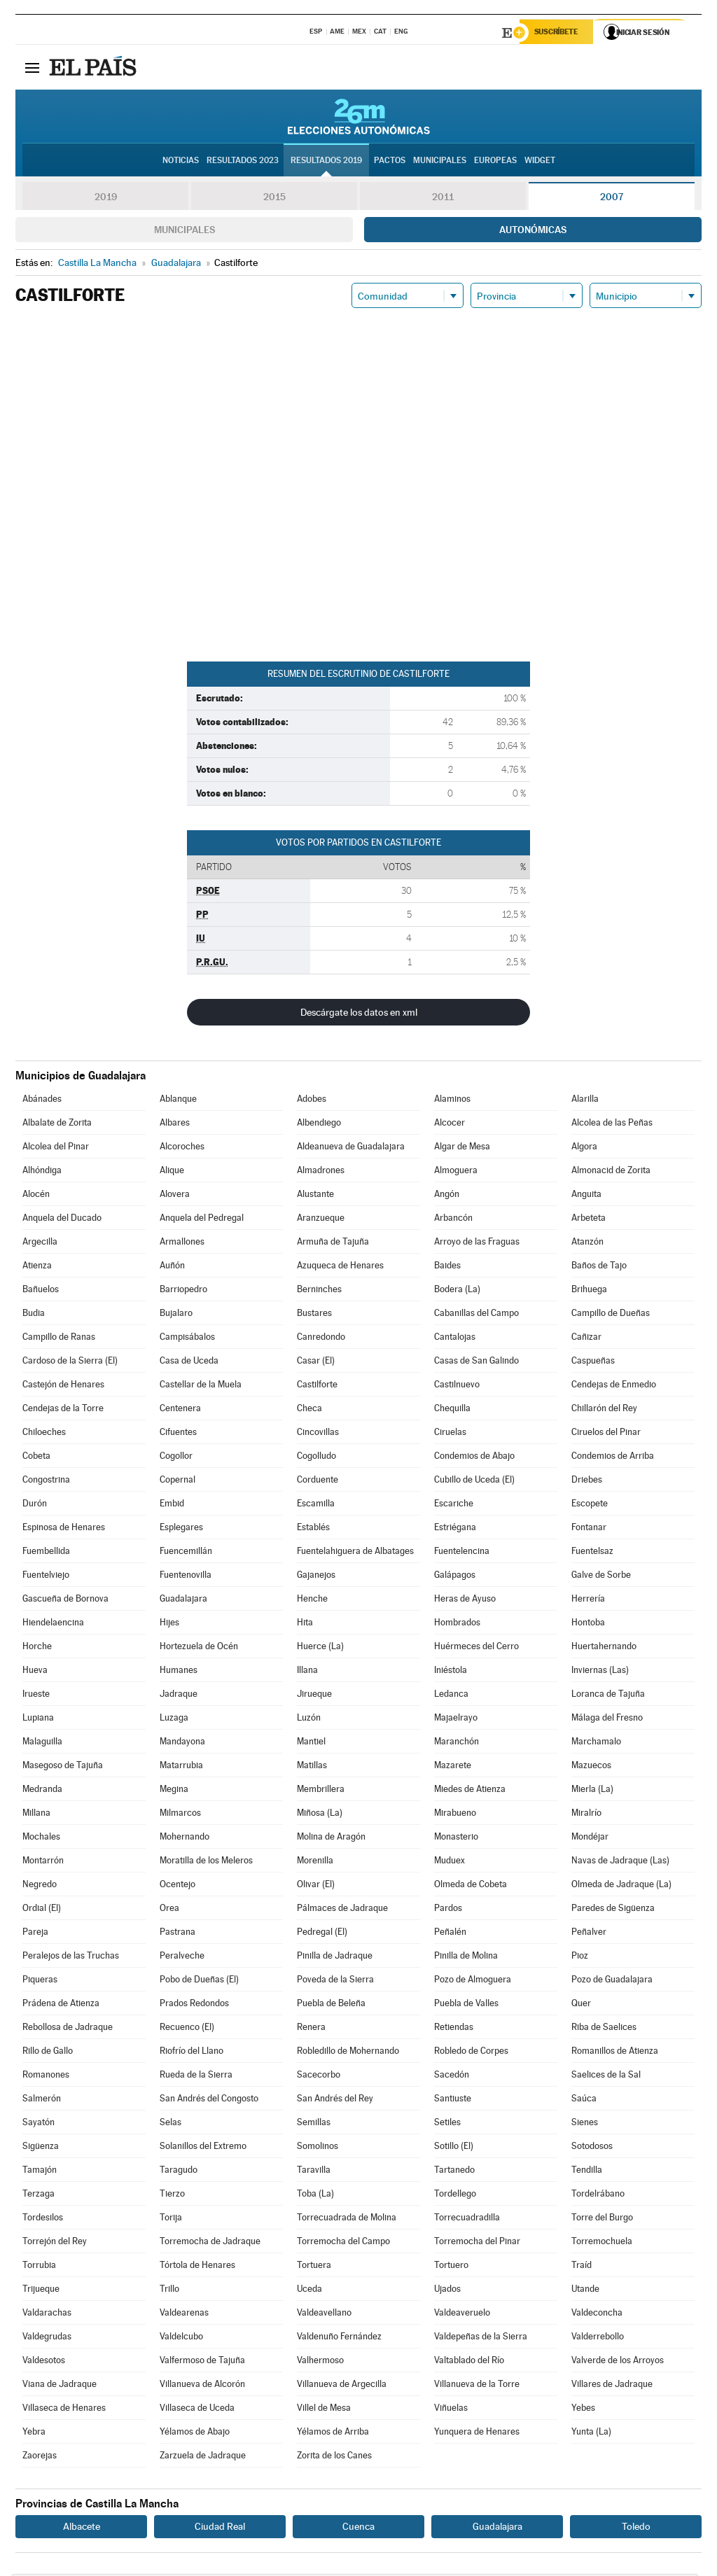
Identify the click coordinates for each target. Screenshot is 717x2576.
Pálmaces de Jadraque (342, 1910)
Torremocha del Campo (343, 2243)
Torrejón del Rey (54, 2243)
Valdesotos (43, 2362)
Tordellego (455, 2195)
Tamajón (39, 2171)
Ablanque (178, 1101)
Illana (307, 1672)
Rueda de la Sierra (196, 2076)
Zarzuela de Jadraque (203, 2457)
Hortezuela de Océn (199, 1648)
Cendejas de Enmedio (613, 1386)
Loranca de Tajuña (608, 1695)
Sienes (584, 2124)
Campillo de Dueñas (610, 1315)
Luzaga (174, 1719)
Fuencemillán (186, 1553)
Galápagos (454, 1577)
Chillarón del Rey (604, 1410)
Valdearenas (184, 2314)
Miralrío (586, 1814)
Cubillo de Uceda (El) (474, 1481)
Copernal (177, 1481)
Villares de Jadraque (612, 2386)
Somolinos (317, 2148)
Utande (585, 2291)
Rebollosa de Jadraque (67, 2029)
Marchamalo (596, 1743)
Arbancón (453, 1219)
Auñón (172, 1267)
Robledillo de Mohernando (348, 2052)
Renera (311, 2029)
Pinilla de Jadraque (335, 1957)
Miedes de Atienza (470, 1791)
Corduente (317, 1481)
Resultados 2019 (326, 162)
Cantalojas (454, 1339)
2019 (106, 198)
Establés (313, 1529)
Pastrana (177, 1933)
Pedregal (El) (322, 1933)
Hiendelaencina (53, 1624)
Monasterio (456, 1838)
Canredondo (321, 1339)
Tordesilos (42, 2219)
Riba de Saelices (603, 2029)
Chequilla (452, 1410)
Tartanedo (454, 2171)
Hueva (35, 1672)
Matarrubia (181, 1767)
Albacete (81, 2528)
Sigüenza (40, 2148)
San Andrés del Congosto (209, 2100)
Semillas (313, 2124)
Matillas (312, 1767)
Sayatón (38, 2124)
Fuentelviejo (45, 1577)
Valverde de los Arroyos (617, 2362)
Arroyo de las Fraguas (477, 1243)
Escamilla (316, 1505)
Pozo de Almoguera (472, 1981)
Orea (169, 1910)
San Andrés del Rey (335, 2100)
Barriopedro (183, 1291)
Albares (175, 1124)
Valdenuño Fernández (339, 2338)
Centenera (180, 1410)
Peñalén (450, 1933)
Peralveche (182, 1957)
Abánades (42, 1101)
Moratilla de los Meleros (206, 1862)
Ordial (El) (41, 1910)
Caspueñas (593, 1362)
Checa (309, 1410)
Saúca (584, 2100)
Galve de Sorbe (601, 1577)
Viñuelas (451, 2409)
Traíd (581, 2267)
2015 (274, 198)
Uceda (309, 2291)
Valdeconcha (596, 2314)
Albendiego (319, 1124)
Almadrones (320, 1172)
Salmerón (41, 2100)
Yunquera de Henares (477, 2433)
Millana (36, 1814)
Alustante (315, 1196)
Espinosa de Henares (63, 1529)
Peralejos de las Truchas (70, 1957)
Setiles (447, 2124)
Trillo (169, 2291)
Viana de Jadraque (59, 2386)
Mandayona (182, 1743)
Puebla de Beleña (331, 2005)
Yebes (583, 2409)
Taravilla (313, 2171)
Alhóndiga (42, 1172)
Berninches (319, 1291)
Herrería (588, 1600)
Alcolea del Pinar (55, 1148)
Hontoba (588, 1624)
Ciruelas (450, 1434)
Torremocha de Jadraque (210, 2243)
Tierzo (172, 2195)
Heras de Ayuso (465, 1600)
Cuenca (358, 2528)
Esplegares (181, 1529)
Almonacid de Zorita (610, 1172)
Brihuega (589, 1291)
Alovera (175, 1196)
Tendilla (586, 2171)
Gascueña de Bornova (65, 1600)
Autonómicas (532, 231)
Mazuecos (591, 1767)
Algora (584, 1148)
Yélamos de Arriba (333, 2433)
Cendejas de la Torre (63, 1410)
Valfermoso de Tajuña (202, 2362)
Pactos (389, 162)
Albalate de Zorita (57, 1124)
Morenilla (315, 1862)
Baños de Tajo (599, 1267)
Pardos (448, 1910)
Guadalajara (183, 1600)
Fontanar (588, 1529)
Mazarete (452, 1767)
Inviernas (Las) (600, 1672)
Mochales (41, 1838)
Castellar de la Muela (201, 1386)
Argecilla (39, 1243)
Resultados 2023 (243, 162)
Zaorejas (39, 2457)
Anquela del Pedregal (202, 1219)
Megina (174, 1791)
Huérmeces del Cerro (476, 1648)
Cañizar (586, 1339)
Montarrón (43, 1862)
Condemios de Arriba (612, 1457)
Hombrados (457, 1624)
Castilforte (317, 1386)
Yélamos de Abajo (195, 2433)
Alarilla (585, 1101)
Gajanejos (316, 1577)
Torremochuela (601, 2243)
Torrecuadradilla (467, 2219)
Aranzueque (320, 1219)
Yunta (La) (591, 2433)
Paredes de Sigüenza (613, 1910)
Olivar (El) (316, 1886)
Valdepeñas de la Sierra (480, 2338)
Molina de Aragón (331, 1838)
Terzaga (38, 2195)
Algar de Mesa (462, 1148)
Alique (172, 1172)
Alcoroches (182, 1148)
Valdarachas (46, 2314)
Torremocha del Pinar (477, 2243)
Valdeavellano (324, 2314)
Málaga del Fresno (607, 1719)
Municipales (184, 231)
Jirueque (314, 1695)
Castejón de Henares (63, 1386)
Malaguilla (42, 1743)
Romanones (45, 2076)
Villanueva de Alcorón (202, 2386)
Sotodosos (592, 2148)
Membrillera (320, 1791)
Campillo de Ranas (58, 1339)
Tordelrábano (598, 2195)
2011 (443, 198)
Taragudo (178, 2171)
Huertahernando (603, 1648)
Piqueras (39, 1981)
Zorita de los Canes (334, 2457)
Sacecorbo (318, 2076)
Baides (447, 1267)
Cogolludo (316, 1457)
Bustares (314, 1315)
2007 (611, 198)
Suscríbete (559, 33)
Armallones (182, 1243)
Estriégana (455, 1529)
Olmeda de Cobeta (470, 1886)
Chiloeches (44, 1434)
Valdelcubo (181, 2338)
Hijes (169, 1624)
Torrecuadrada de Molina (346, 2219)
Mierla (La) (592, 1791)
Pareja (35, 1933)
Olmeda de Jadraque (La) (621, 1886)
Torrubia (39, 2267)
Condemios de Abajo (474, 1457)
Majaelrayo (456, 1719)
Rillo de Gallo (47, 2052)
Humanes (178, 1672)
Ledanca (451, 1695)
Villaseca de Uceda (197, 2409)
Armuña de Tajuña (333, 1243)
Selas (170, 2124)
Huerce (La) (320, 1648)
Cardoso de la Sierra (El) (70, 1362)
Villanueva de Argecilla (342, 2386)
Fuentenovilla (185, 1577)
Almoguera (456, 1172)
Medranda (42, 1791)
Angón (446, 1196)
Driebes (586, 1481)
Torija (171, 2219)
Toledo (636, 2528)
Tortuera (314, 2267)
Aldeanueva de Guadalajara (351, 1148)
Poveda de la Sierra (335, 1981)
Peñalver (588, 1933)
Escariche (453, 1505)
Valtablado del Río (469, 2362)
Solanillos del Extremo (203, 2148)
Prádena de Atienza (60, 2005)
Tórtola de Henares (197, 2267)
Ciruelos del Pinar (606, 1434)
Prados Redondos (194, 2005)
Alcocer (449, 1124)
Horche (37, 1648)
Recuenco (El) (187, 2029)
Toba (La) (315, 2195)
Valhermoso (320, 2362)
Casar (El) (316, 1362)
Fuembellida (46, 1553)
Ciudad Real (220, 2528)
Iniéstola (450, 1672)
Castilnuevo (457, 1386)
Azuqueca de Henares (340, 1267)
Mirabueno (455, 1814)
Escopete (589, 1505)
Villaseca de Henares (64, 2409)
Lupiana (38, 1719)
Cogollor (176, 1457)
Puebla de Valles (466, 2005)
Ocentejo (177, 1886)
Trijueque (41, 2291)
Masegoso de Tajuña (62, 1767)
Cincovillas (318, 1434)
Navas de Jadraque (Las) (620, 1862)
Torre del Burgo (602, 2219)
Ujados (447, 2291)
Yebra (34, 2433)
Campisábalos (187, 1339)
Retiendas (453, 2029)
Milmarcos (180, 1814)
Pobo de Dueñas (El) (199, 1981)
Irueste (36, 1695)
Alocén (36, 1196)
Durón (34, 1505)
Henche (312, 1600)
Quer (581, 2005)
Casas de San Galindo (476, 1362)
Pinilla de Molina (466, 1957)
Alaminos (452, 1101)
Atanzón (587, 1243)
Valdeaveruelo (462, 2314)
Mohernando (184, 1838)
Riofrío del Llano (191, 2052)
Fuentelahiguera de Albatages (355, 1553)
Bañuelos (40, 1291)
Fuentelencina (461, 1553)
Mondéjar (589, 1838)
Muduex (449, 1862)
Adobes (311, 1101)
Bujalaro (176, 1315)
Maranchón (456, 1743)
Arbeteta (588, 1219)
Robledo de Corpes (471, 2052)
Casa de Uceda (189, 1362)
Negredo (39, 1886)
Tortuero (451, 2267)
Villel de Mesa (324, 2409)
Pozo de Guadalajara (612, 1981)
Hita (305, 1624)
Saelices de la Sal (606, 2076)
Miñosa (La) (319, 1814)
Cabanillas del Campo (476, 1315)
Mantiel (311, 1743)
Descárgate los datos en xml (358, 1014)
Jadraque (178, 1695)
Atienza (37, 1267)
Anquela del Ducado (62, 1219)
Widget (539, 162)
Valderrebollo (597, 2338)
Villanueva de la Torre (477, 2386)
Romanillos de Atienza (614, 2052)
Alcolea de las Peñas (612, 1124)
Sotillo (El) (453, 2148)
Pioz (579, 1957)
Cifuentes (178, 1434)
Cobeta (36, 1457)
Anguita (586, 1196)
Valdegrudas (46, 2338)
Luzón (309, 1719)
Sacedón (451, 2076)
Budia (33, 1315)
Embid (172, 1505)
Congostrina (46, 1481)
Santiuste (452, 2100)
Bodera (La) (457, 1291)
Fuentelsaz (592, 1553)
